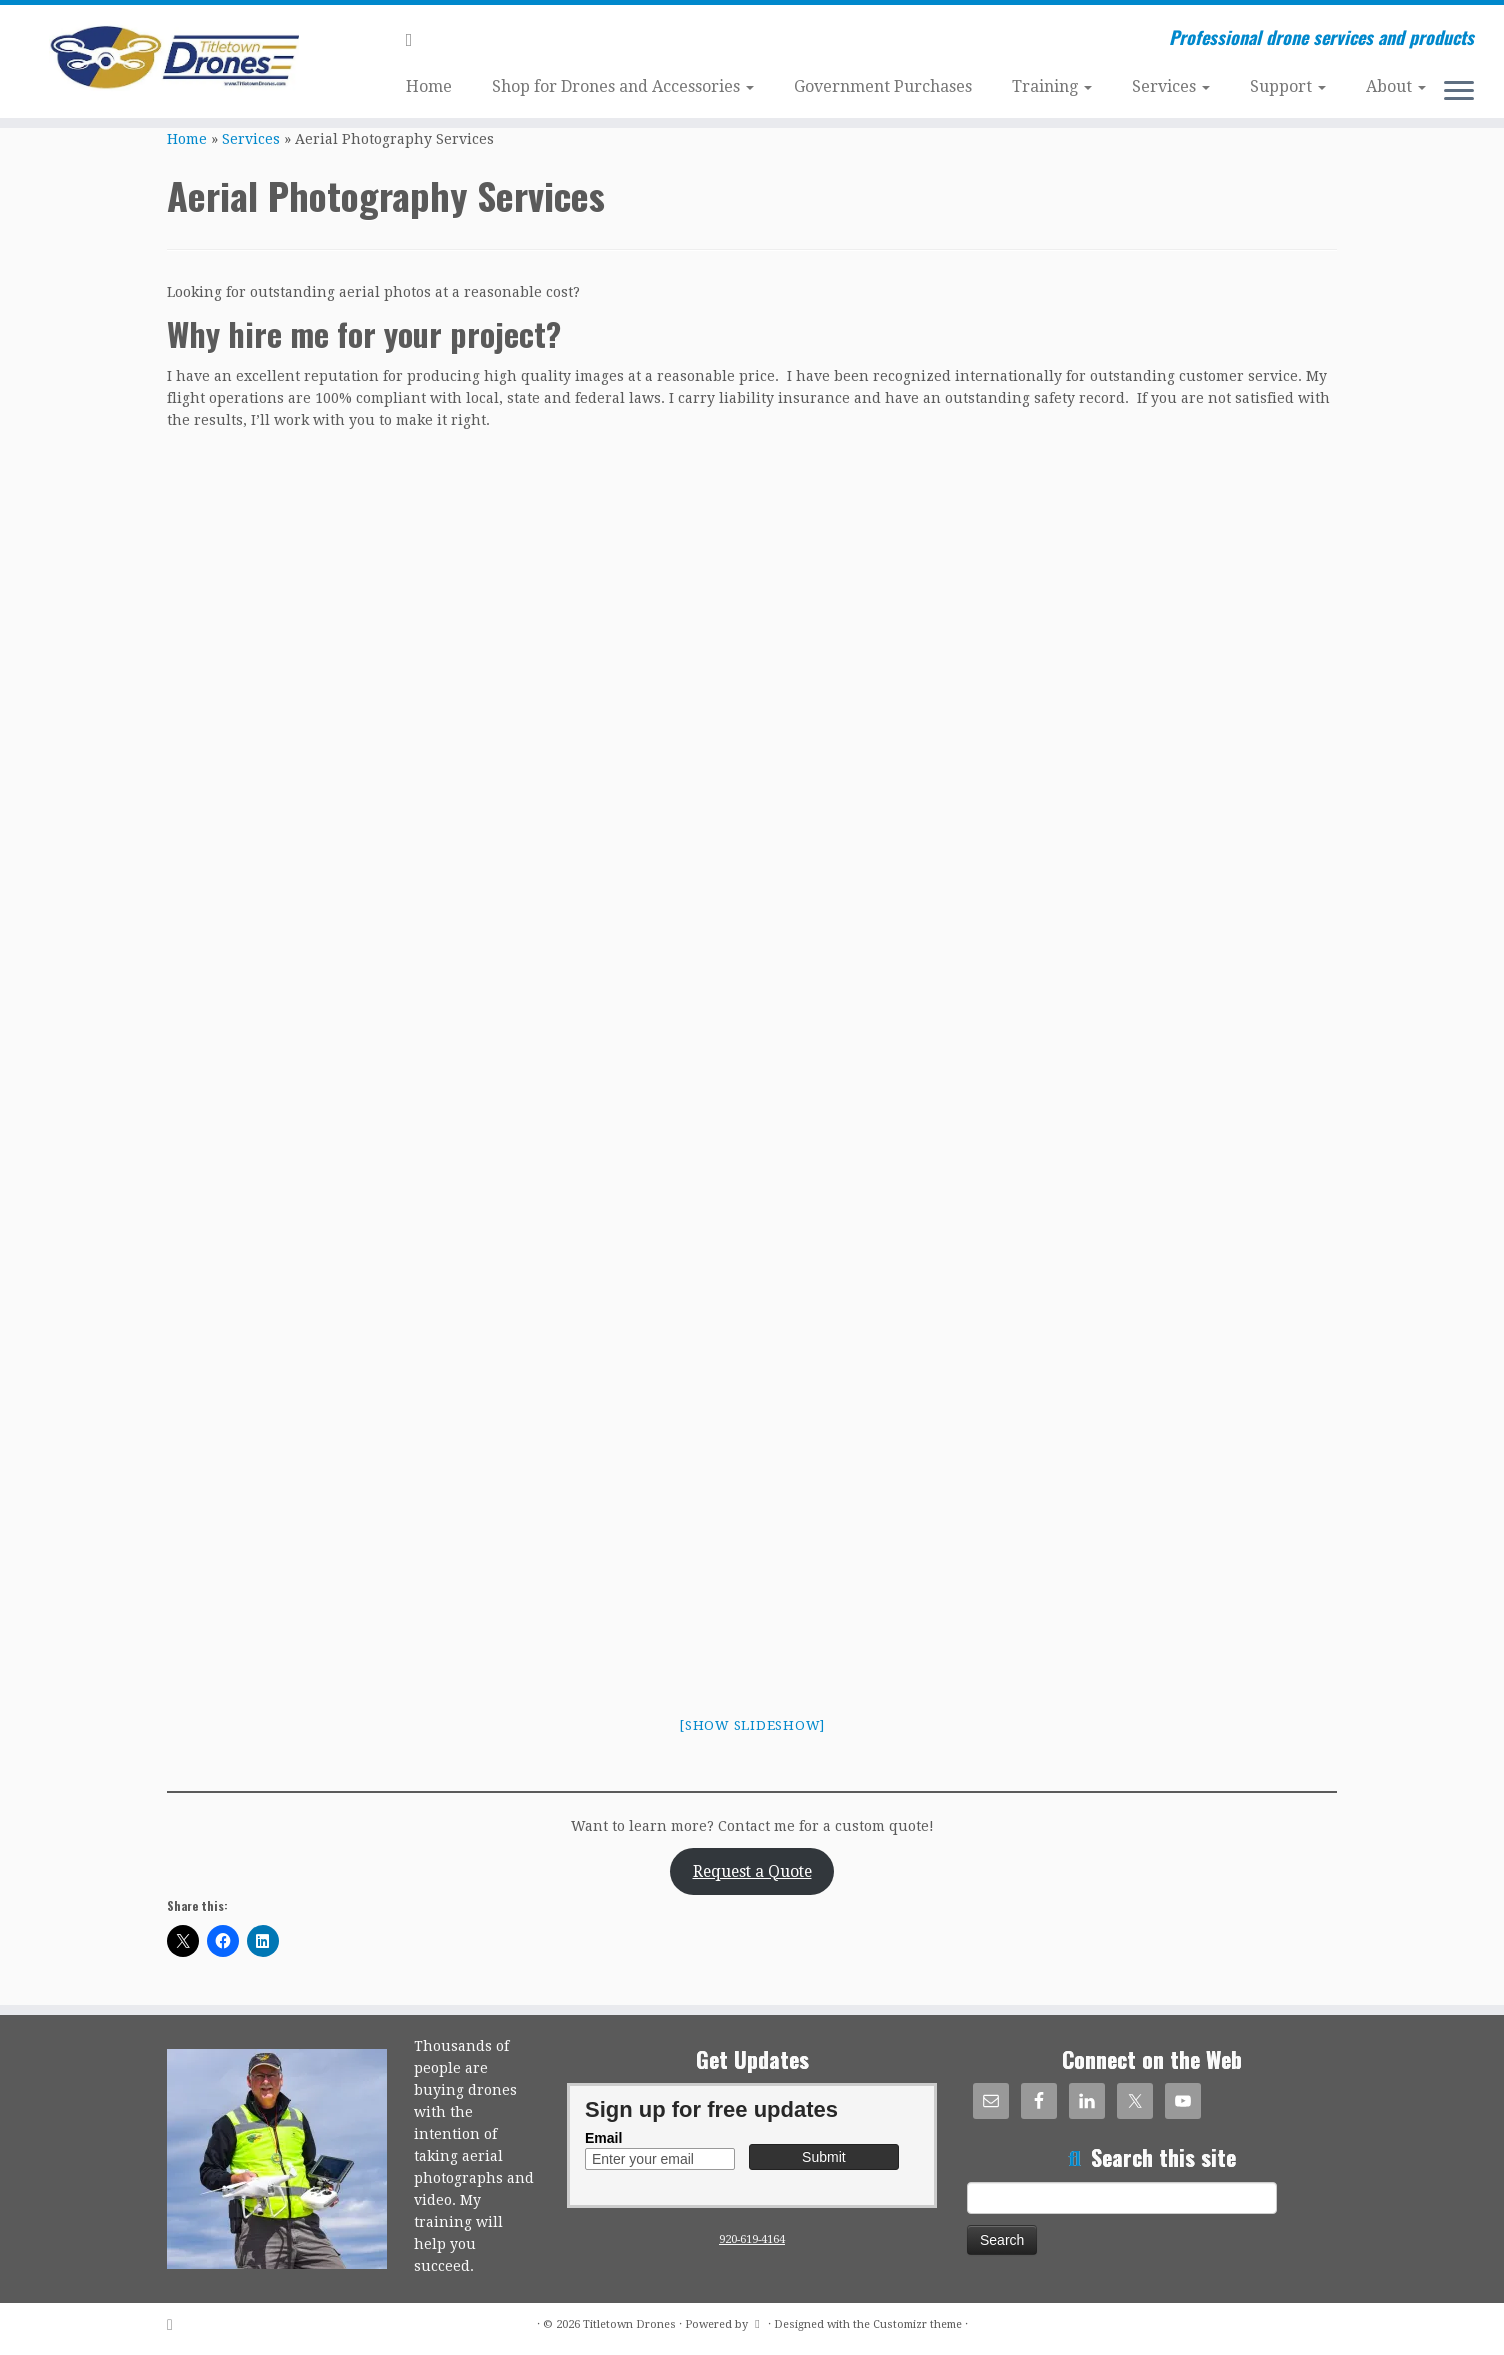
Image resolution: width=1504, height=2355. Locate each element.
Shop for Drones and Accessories (623, 86)
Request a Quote (752, 1871)
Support (1288, 86)
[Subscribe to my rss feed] (416, 39)
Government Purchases (883, 86)
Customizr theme (917, 2324)
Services (1171, 86)
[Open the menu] (1459, 92)
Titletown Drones (629, 2324)
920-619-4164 (752, 2239)
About (1396, 86)
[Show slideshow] (752, 1725)
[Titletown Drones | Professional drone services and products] (173, 58)
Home (429, 86)
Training (1052, 86)
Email (603, 2138)
